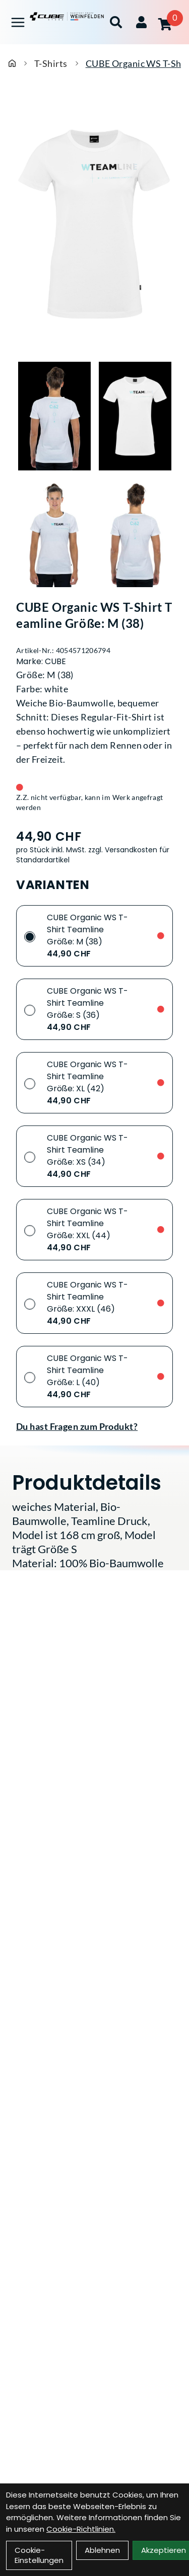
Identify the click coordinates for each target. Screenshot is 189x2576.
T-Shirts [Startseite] (51, 63)
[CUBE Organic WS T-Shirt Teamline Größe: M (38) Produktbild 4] (135, 532)
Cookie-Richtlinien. (80, 2529)
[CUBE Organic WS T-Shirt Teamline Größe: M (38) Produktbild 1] (54, 416)
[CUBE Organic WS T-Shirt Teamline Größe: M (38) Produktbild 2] (135, 416)
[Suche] (116, 22)
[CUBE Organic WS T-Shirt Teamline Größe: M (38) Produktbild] (94, 224)
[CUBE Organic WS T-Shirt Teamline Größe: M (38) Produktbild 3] (54, 532)
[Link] (18, 22)
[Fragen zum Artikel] (94, 1426)
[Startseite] (12, 63)
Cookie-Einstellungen (39, 2555)
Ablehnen (102, 2550)
